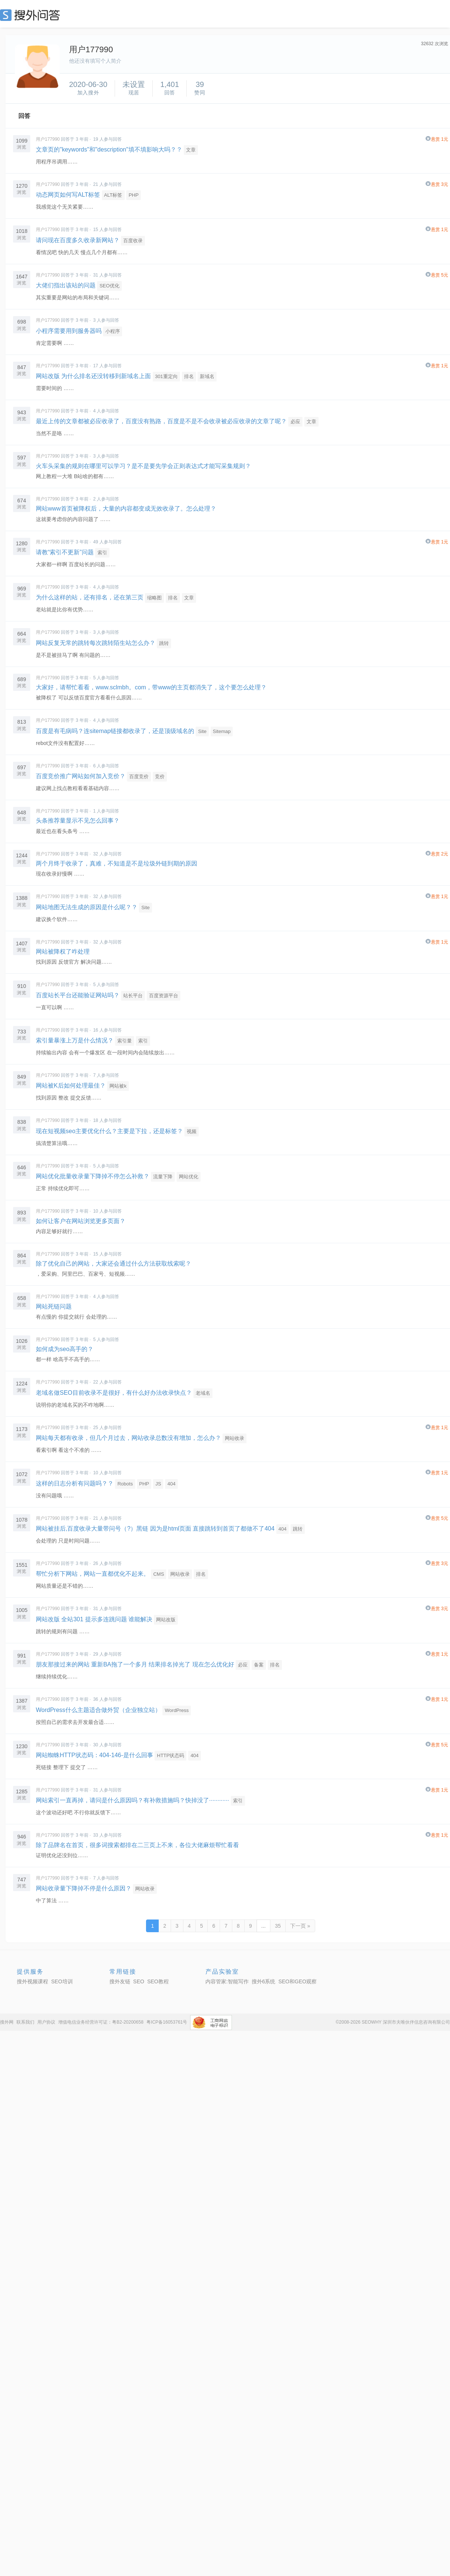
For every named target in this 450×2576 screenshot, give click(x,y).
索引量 (124, 1041)
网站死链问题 (54, 1306)
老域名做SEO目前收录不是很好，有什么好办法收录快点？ (114, 1393)
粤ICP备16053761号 (166, 2022)
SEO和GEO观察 (297, 1981)
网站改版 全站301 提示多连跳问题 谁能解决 (94, 1619)
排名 (189, 376)
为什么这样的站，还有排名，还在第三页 (89, 597)
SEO (31, 15)
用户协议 (46, 2022)
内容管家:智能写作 (227, 1981)
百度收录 (133, 240)
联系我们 (25, 2022)
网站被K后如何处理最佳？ (71, 1085)
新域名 (207, 376)
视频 (191, 1131)
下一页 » (300, 1926)
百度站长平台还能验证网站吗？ (78, 995)
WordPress (177, 1710)
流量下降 (163, 1176)
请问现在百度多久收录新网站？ (78, 240)
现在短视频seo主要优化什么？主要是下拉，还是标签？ (109, 1131)
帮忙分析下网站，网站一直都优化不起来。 (92, 1574)
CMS (158, 1574)
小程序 (112, 331)
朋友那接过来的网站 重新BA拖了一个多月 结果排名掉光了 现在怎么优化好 (135, 1664)
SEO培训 (62, 1981)
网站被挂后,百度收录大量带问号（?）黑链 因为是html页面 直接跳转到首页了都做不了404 (155, 1528)
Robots (125, 1484)
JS (158, 1484)
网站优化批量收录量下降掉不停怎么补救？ (92, 1176)
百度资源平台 (163, 995)
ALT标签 (113, 195)
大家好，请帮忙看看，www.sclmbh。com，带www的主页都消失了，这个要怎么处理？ (151, 687)
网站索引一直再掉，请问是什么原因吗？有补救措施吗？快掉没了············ (132, 1800)
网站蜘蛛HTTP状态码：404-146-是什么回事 (94, 1755)
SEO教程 (158, 1981)
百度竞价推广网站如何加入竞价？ (80, 776)
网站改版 (166, 1619)
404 (171, 1484)
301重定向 (166, 376)
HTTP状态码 (170, 1755)
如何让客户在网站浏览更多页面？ (80, 1221)
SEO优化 (109, 286)
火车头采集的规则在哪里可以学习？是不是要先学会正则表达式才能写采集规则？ (143, 466)
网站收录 (234, 1438)
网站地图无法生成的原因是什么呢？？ (86, 907)
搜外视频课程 (32, 1981)
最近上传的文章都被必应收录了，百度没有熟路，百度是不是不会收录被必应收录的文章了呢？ (161, 421)
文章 (191, 150)
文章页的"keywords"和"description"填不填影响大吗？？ (109, 149)
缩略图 (154, 598)
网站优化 (188, 1176)
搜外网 (6, 2022)
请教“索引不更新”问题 (65, 552)
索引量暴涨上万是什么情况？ (75, 1040)
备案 (259, 1665)
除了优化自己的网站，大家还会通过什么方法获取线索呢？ (113, 1263)
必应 (295, 421)
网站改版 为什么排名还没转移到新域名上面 (93, 376)
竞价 (160, 776)
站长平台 (133, 995)
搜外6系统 (264, 1981)
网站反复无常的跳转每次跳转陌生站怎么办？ (95, 643)
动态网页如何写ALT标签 (68, 194)
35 (278, 1926)
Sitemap (222, 731)
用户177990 (48, 139)
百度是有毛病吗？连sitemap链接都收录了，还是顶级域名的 (115, 731)
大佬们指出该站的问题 (66, 285)
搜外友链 (119, 1981)
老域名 (203, 1393)
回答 (24, 116)
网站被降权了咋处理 (63, 951)
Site (202, 731)
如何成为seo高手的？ (64, 1349)
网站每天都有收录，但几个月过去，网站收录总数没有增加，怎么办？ (128, 1438)
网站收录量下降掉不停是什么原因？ (83, 1888)
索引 (102, 552)
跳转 (164, 643)
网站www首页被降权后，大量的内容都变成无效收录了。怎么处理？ (126, 508)
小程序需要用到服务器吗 (69, 331)
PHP (133, 195)
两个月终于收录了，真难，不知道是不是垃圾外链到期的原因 (116, 863)
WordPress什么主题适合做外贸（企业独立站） (98, 1710)
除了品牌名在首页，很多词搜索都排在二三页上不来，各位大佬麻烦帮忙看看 (137, 1845)
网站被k (118, 1086)
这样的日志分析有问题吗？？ (75, 1483)
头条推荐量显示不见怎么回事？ (78, 820)
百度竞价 (139, 776)
